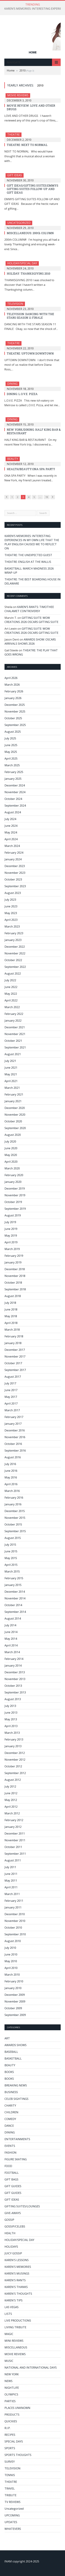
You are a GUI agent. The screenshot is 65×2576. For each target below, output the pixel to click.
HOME (32, 52)
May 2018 (11, 1316)
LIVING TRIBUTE (15, 2327)
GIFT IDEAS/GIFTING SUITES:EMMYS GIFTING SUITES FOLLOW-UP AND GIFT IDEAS (32, 189)
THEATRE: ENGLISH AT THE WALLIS (28, 562)
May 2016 (11, 1477)
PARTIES (10, 2401)
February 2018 (14, 1336)
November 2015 (15, 1518)
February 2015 (14, 1578)
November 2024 (15, 792)
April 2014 (11, 1645)
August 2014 (13, 1618)
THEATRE (13, 134)
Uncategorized (19, 223)
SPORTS (10, 2448)
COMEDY (10, 2119)
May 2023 (11, 913)
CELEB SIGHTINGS (16, 2099)
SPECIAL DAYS (14, 2441)
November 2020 (15, 1115)
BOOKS (9, 2072)
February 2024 (14, 852)
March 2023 (12, 926)
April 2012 (11, 1807)
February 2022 (14, 1014)
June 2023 (11, 906)
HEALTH (10, 2233)
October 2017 (13, 1363)
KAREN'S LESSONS (17, 2260)
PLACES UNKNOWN (17, 2408)
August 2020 (13, 1135)
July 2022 (10, 980)
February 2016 (14, 1497)
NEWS (8, 2381)
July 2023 (10, 900)
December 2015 (15, 1511)
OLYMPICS (11, 2394)
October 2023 (13, 879)
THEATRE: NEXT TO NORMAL (27, 145)
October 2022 (13, 960)
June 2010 (11, 1954)
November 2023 (15, 873)
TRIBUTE (10, 2495)
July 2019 (10, 1222)
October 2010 (13, 1927)
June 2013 (11, 1712)
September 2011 (15, 1854)
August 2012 (13, 1780)
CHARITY (10, 2105)
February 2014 (14, 1659)
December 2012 (15, 1753)
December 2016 (15, 1430)
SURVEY (10, 2462)
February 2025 (14, 772)
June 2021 (11, 1067)
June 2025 (11, 745)
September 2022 (15, 967)
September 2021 (15, 1047)
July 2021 (10, 1061)
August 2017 (13, 1377)
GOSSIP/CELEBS (15, 2226)
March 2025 (12, 765)
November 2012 (15, 1759)
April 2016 (11, 1484)
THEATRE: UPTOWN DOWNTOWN (30, 353)
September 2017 (15, 1370)
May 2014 (11, 1639)
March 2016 (12, 1491)
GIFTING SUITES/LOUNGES (22, 2206)
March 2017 (12, 1410)
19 (46, 497)
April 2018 (11, 1323)
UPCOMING (12, 2515)
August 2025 (13, 732)
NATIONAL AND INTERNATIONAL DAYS (31, 2367)
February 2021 (14, 1094)
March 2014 (12, 1652)
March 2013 (12, 1733)
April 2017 (11, 1403)
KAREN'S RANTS (15, 2280)
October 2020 (13, 1121)
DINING (12, 384)
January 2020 (13, 1182)
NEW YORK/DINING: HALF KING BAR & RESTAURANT (34, 431)
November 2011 (15, 1840)
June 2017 (11, 1390)
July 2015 (10, 1544)
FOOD (8, 2166)
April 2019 (11, 1242)
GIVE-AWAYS (13, 2213)
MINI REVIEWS (14, 2341)
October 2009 (13, 2008)
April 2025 (11, 758)
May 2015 (11, 1558)
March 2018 (12, 1329)
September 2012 (15, 1773)
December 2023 (15, 866)
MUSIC (9, 2361)
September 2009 (15, 2015)
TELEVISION (15, 304)
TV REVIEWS (12, 2502)
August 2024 (13, 812)
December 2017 (15, 1350)
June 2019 (11, 1229)
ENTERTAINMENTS (17, 2139)
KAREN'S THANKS (16, 2287)
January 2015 (13, 1585)
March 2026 (12, 685)
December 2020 (15, 1108)
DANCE (9, 2126)
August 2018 (13, 1296)
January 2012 (13, 1827)
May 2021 (11, 1074)
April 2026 (11, 678)
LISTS (8, 2314)
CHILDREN (11, 2112)
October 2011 (13, 1847)
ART (7, 2038)
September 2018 (15, 1289)
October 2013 (13, 1686)
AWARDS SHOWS (16, 2045)
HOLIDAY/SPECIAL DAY (22, 263)
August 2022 (13, 973)
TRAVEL (10, 2488)
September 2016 (15, 1450)
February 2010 (14, 1981)
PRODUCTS (12, 2414)
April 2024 (11, 839)
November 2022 (15, 953)
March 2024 (12, 846)
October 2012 (13, 1766)
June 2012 (11, 1793)
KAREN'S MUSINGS (17, 2273)
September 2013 (15, 1692)
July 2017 (10, 1383)
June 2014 (11, 1632)
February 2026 (14, 691)
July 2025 (10, 738)
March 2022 (12, 1007)
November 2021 (15, 1034)
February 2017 (14, 1417)
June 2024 (11, 826)
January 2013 (13, 1746)
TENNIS (10, 2475)
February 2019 (14, 1256)
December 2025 (15, 705)
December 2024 (15, 785)
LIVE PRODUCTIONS (18, 2320)
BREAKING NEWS (16, 2085)
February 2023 (14, 933)
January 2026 (13, 698)
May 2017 (11, 1397)
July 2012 (10, 1786)
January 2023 (13, 940)
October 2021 (13, 1041)
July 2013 (10, 1706)
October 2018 (13, 1282)
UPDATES (11, 2522)
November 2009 (15, 2001)
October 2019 (13, 1202)
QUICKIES (11, 2421)
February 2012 (14, 1820)
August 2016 (13, 1457)
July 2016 (10, 1464)
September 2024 (15, 805)
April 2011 (11, 1887)
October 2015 (13, 1524)
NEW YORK (12, 2374)
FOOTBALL (12, 2173)
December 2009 (15, 1995)
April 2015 (11, 1565)
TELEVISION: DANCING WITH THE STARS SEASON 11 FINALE (30, 315)
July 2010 (10, 1948)
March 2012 (12, 1813)
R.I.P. (7, 2428)
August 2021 (13, 1054)
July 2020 (10, 1141)
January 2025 (13, 779)
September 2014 (15, 1612)
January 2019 (13, 1262)
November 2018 (15, 1276)
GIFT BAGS (11, 2179)
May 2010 (11, 1961)
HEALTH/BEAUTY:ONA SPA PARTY (31, 469)
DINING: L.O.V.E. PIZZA (22, 394)
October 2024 (13, 799)
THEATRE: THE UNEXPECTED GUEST (28, 555)
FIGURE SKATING (16, 2159)
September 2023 (15, 886)
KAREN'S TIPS (14, 2300)
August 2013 (13, 1699)
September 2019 (15, 1209)
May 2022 (11, 994)
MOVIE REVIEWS (17, 95)
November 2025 (15, 711)
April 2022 (11, 1000)
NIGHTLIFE (12, 2388)
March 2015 (12, 1571)
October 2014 (13, 1605)
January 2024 (13, 859)
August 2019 (13, 1215)
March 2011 (12, 1894)
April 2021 (11, 1081)
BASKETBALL (13, 2058)
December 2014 (15, 1592)
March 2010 (12, 1974)
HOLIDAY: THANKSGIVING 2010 (28, 273)
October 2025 (13, 718)
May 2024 (11, 832)
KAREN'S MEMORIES (18, 2267)
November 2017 (15, 1356)
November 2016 (15, 1437)
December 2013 (15, 1672)
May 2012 (11, 1800)
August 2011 (13, 1860)
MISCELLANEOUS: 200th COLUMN (30, 233)
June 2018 (11, 1309)
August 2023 (13, 893)
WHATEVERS (13, 2529)
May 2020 (11, 1155)
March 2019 (12, 1249)
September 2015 (15, 1531)
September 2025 (15, 725)
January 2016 (13, 1504)
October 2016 (13, 1444)
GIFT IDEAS (14, 175)
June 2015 (11, 1551)
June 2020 (11, 1148)
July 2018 (10, 1303)
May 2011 (11, 1880)
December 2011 (15, 1833)
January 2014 (13, 1665)
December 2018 (15, 1269)
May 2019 (11, 1235)
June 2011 (11, 1874)
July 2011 (10, 1867)
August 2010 (13, 1941)
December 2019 (15, 1188)
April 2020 (11, 1162)
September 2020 (15, 1128)
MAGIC (9, 2334)
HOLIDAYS (11, 2247)
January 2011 (13, 1907)
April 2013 (11, 1726)
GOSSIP (9, 2220)
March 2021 (12, 1088)
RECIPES (10, 2435)
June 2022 (11, 987)
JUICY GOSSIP (13, 2253)
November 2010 (15, 1921)
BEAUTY (12, 459)
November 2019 (15, 1195)
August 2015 (13, 1538)
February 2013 (14, 1739)
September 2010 (15, 1934)
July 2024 (10, 819)
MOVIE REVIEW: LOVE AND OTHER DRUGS (31, 107)
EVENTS (10, 2146)
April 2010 (11, 1968)
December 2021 (15, 1027)
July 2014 (10, 1625)
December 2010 (15, 1914)
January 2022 (13, 1020)
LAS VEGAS (12, 2307)
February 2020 (14, 1175)
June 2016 (11, 1471)
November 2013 (15, 1679)
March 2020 (12, 1168)
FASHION (10, 2152)
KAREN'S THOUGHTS (18, 2294)
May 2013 (11, 1719)
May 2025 (11, 752)
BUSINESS (11, 2092)
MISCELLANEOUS (16, 2347)
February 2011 (14, 1901)
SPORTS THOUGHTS (18, 2455)
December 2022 (15, 947)
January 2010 (13, 1988)
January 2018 (13, 1343)
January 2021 (13, 1101)
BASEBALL (11, 2052)
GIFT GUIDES (13, 2186)
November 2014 (15, 1598)
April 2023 (11, 920)
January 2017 (13, 1424)
